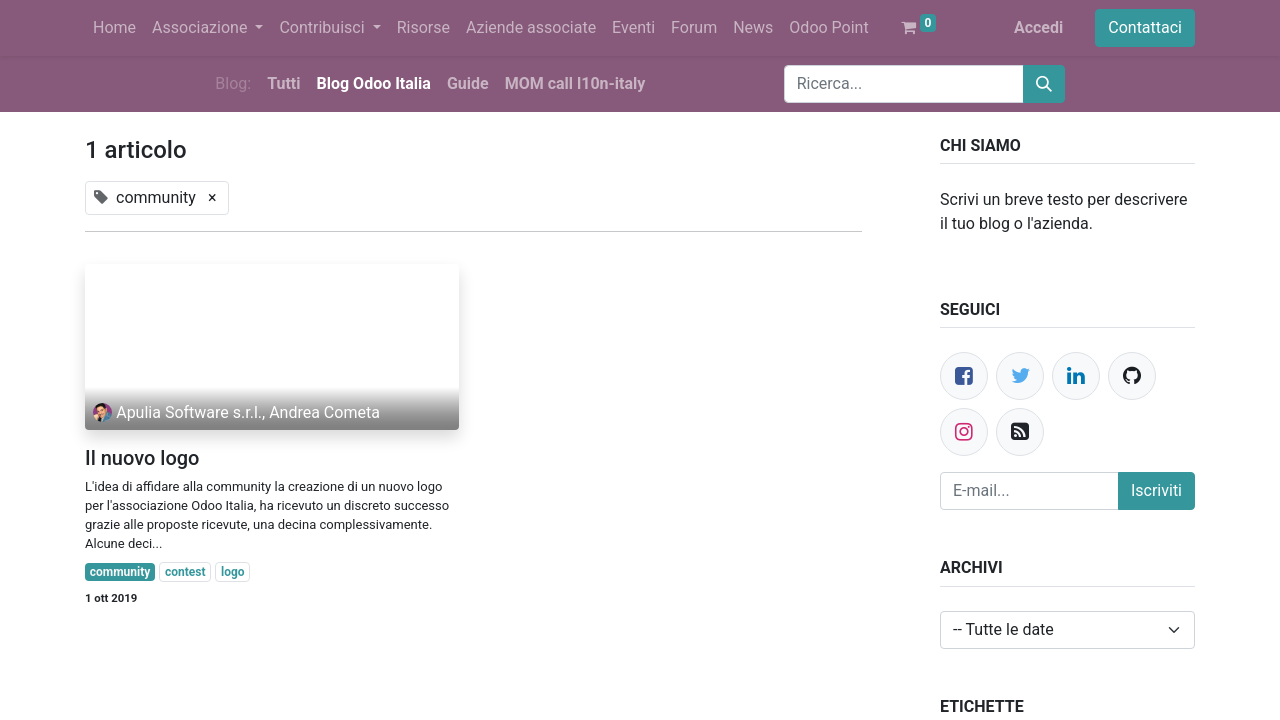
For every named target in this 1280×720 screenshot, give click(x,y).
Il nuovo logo (142, 458)
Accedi (1038, 27)
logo (233, 572)
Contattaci (1145, 27)
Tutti (283, 83)
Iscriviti (1156, 490)
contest (185, 572)
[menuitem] (114, 28)
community (120, 572)
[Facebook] (964, 376)
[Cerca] (1044, 84)
